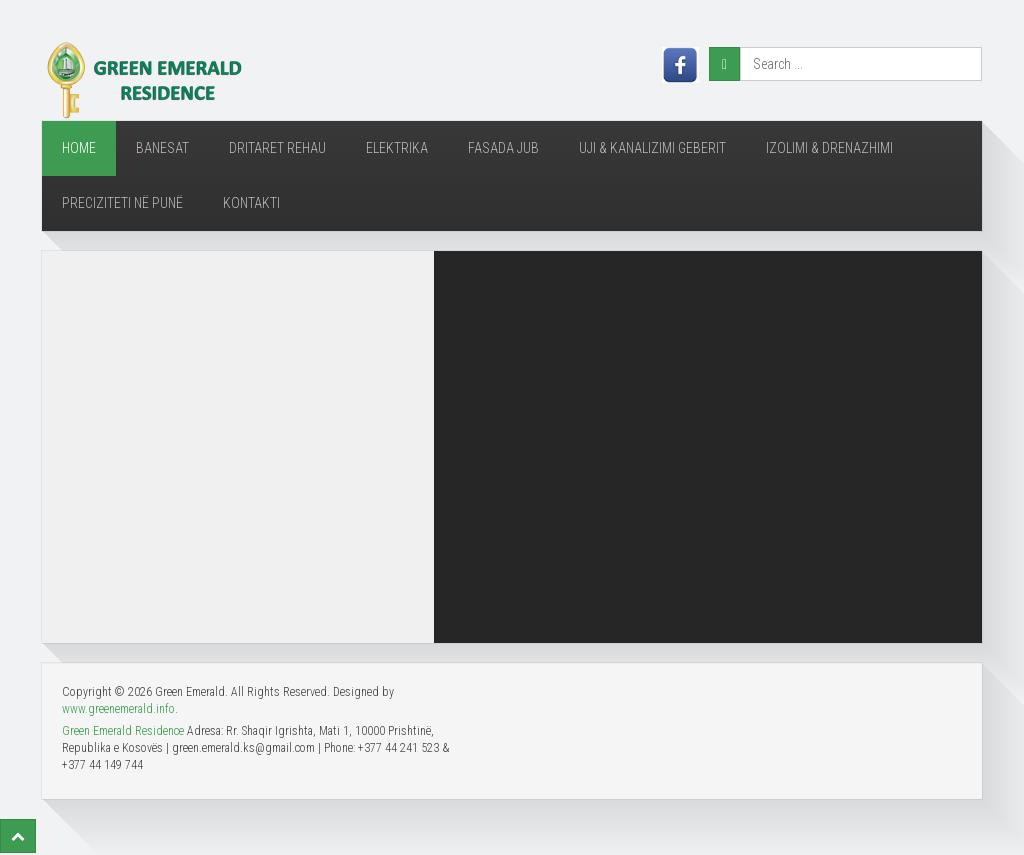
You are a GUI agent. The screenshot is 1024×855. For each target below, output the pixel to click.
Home (79, 148)
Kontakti (251, 203)
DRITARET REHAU (277, 148)
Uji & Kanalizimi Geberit (652, 148)
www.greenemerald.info (118, 709)
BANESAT (162, 148)
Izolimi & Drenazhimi (829, 148)
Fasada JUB (503, 148)
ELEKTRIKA (397, 148)
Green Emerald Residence (123, 731)
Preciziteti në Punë (122, 203)
